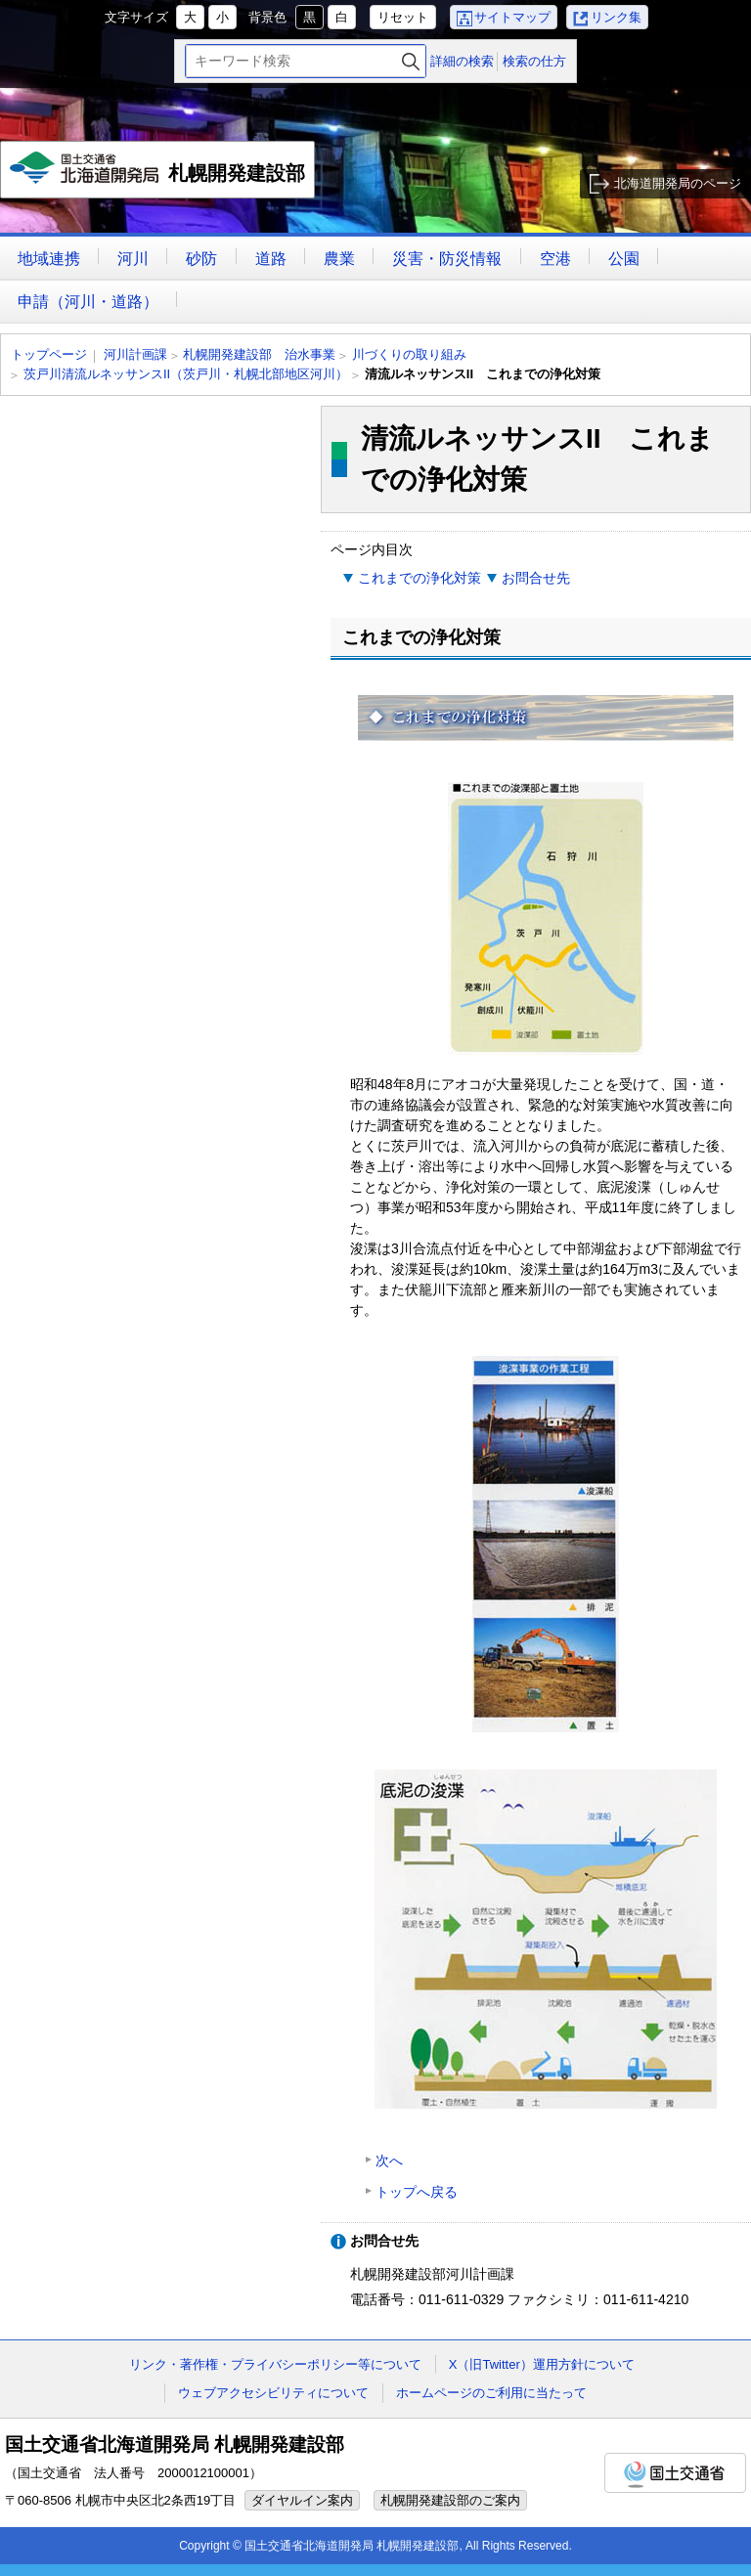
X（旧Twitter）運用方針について (542, 2364)
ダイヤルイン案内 (302, 2500)
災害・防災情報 (447, 258)
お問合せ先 (536, 578)
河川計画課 (135, 354)
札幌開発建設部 (159, 175)
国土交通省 (675, 2473)
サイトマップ (512, 17)
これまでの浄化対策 (419, 578)
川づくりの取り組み (409, 354)
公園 (624, 258)
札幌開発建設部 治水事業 (259, 354)
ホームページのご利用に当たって (491, 2392)
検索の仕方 (534, 61)
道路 (271, 258)
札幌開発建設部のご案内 (450, 2500)
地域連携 (49, 258)
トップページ (49, 354)
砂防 (201, 258)
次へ (389, 2160)
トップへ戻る (417, 2192)
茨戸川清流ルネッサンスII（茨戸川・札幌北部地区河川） (185, 374)
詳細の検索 (462, 61)
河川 (133, 258)
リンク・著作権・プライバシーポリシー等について (275, 2364)
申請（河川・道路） (88, 301)
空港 (555, 258)
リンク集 (616, 17)
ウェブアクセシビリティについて (273, 2392)
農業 (339, 258)
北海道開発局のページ (677, 183)
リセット (402, 17)
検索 (410, 61)
